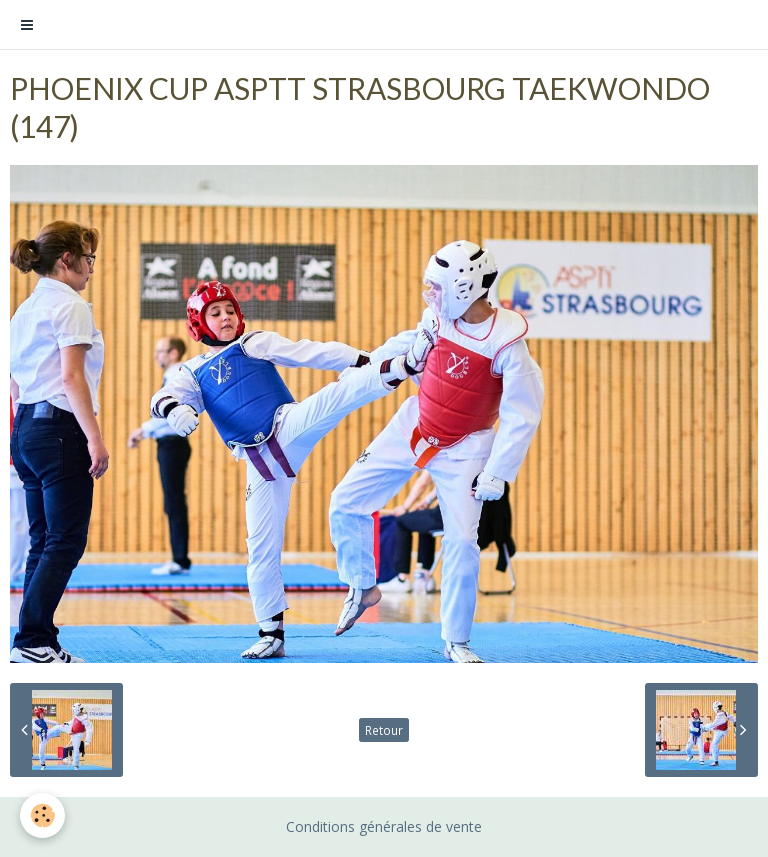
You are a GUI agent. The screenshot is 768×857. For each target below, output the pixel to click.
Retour (384, 730)
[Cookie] (42, 815)
